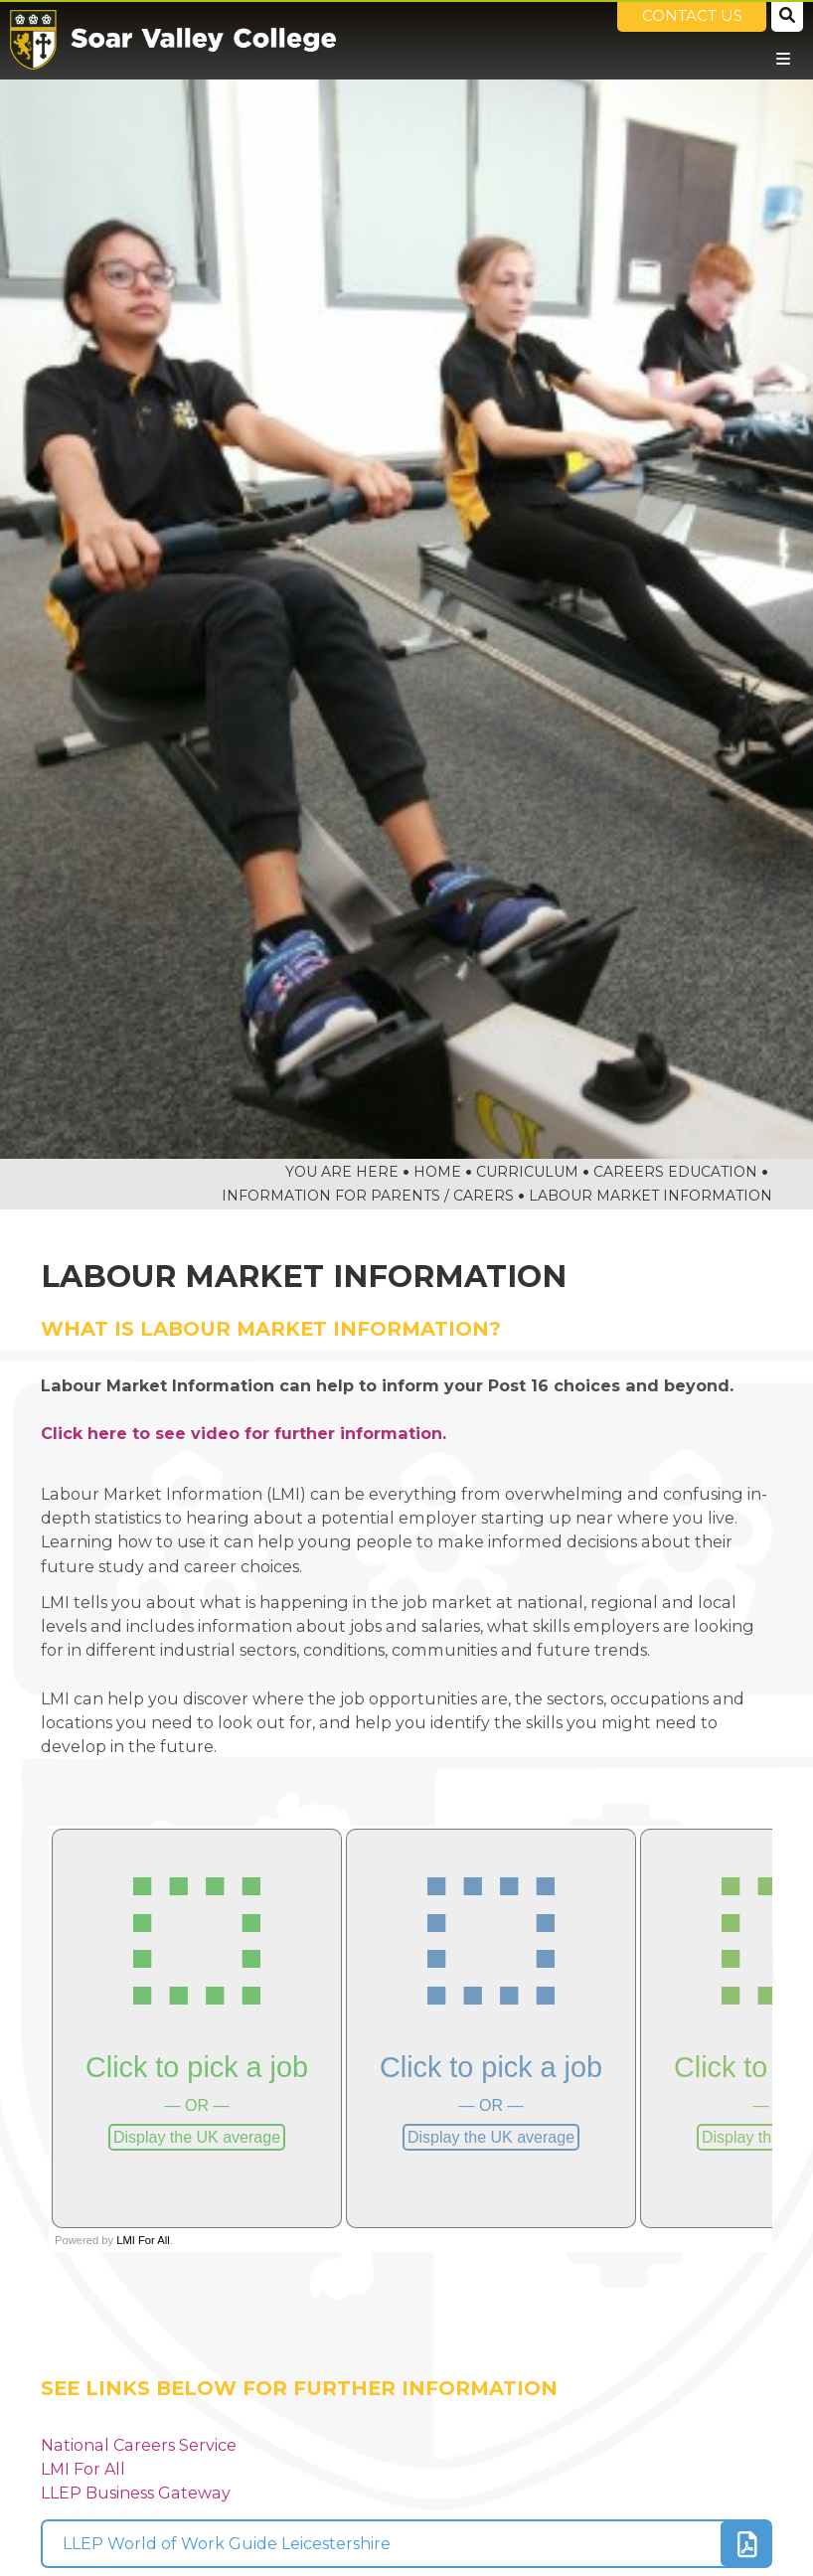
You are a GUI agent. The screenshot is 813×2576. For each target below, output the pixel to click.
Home (437, 1172)
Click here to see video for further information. (243, 1433)
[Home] (173, 40)
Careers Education (675, 1172)
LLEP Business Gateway (136, 2492)
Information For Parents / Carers (368, 1196)
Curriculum (527, 1172)
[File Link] (406, 2543)
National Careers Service (139, 2445)
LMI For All (83, 2469)
